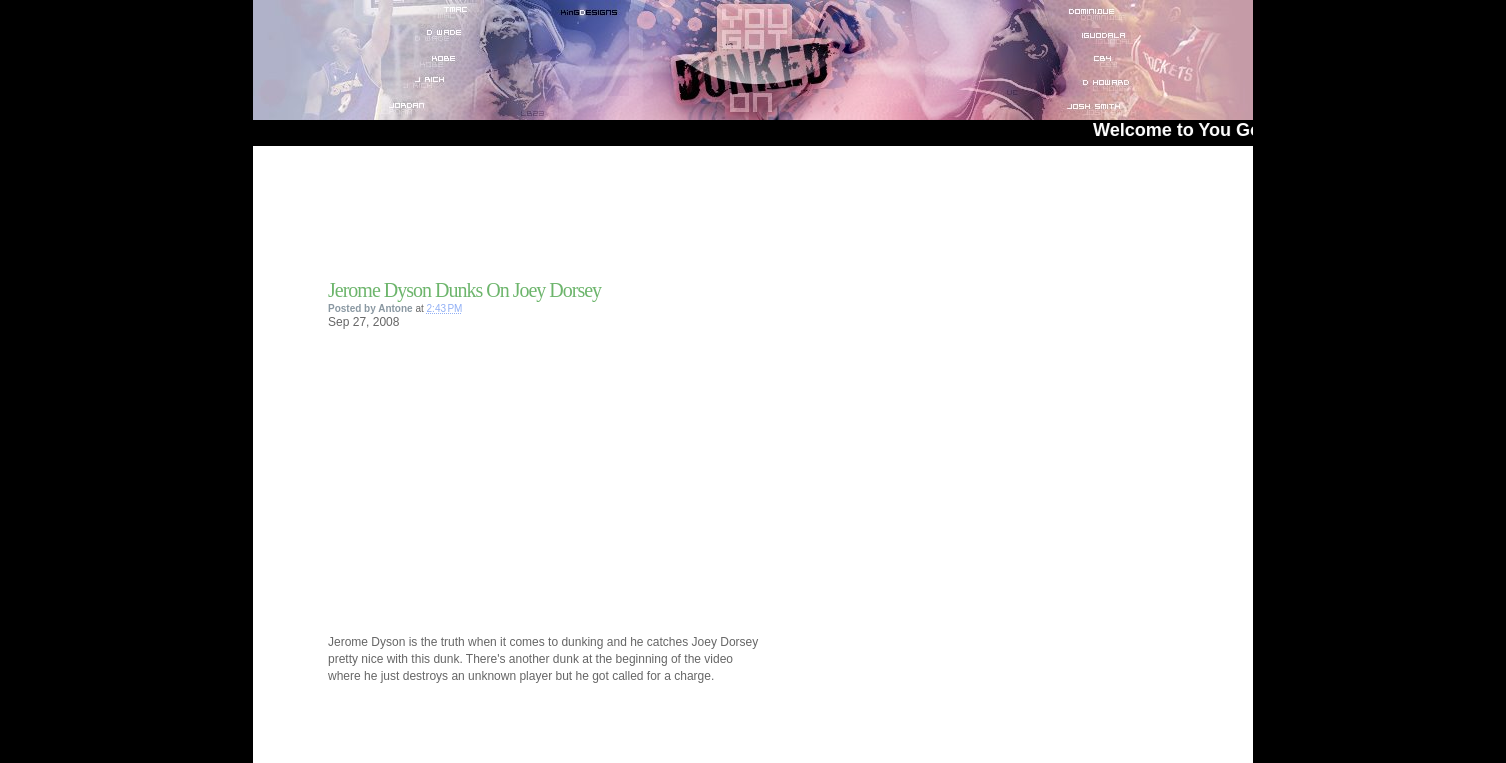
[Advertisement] (562, 219)
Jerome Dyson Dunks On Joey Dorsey (464, 290)
